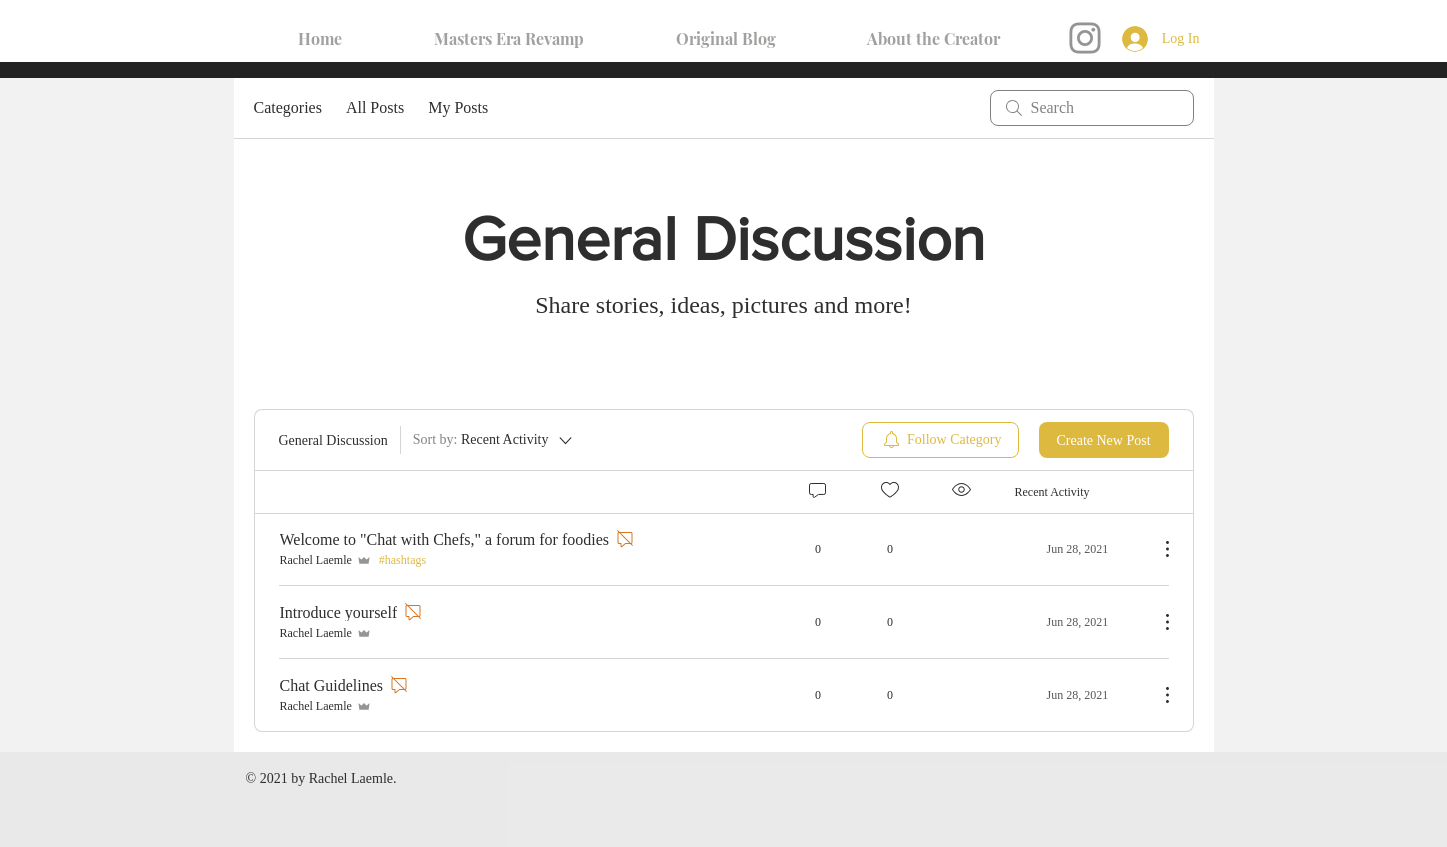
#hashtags (402, 560)
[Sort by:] (494, 440)
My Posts (458, 107)
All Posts (375, 107)
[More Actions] (1157, 549)
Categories (288, 107)
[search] (1092, 108)
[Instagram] (1085, 38)
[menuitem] (940, 440)
